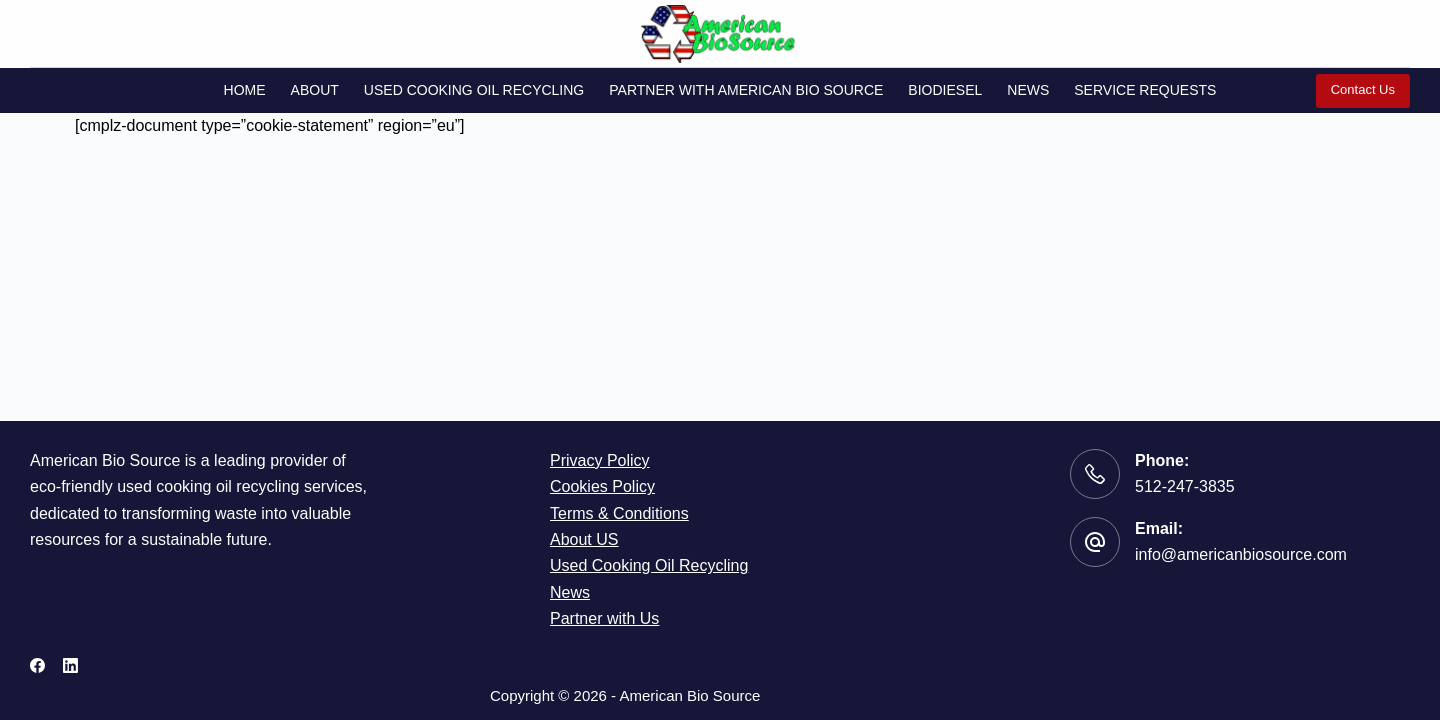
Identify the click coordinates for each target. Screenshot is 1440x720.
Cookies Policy (602, 486)
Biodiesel (945, 90)
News (1028, 90)
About (315, 90)
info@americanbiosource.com (1241, 554)
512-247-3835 (1185, 486)
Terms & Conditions (619, 513)
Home (245, 90)
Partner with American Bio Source (746, 90)
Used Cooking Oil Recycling (474, 90)
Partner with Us (604, 618)
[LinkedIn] (70, 665)
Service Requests (1145, 90)
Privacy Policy (600, 460)
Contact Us (1363, 89)
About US (584, 539)
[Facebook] (37, 665)
